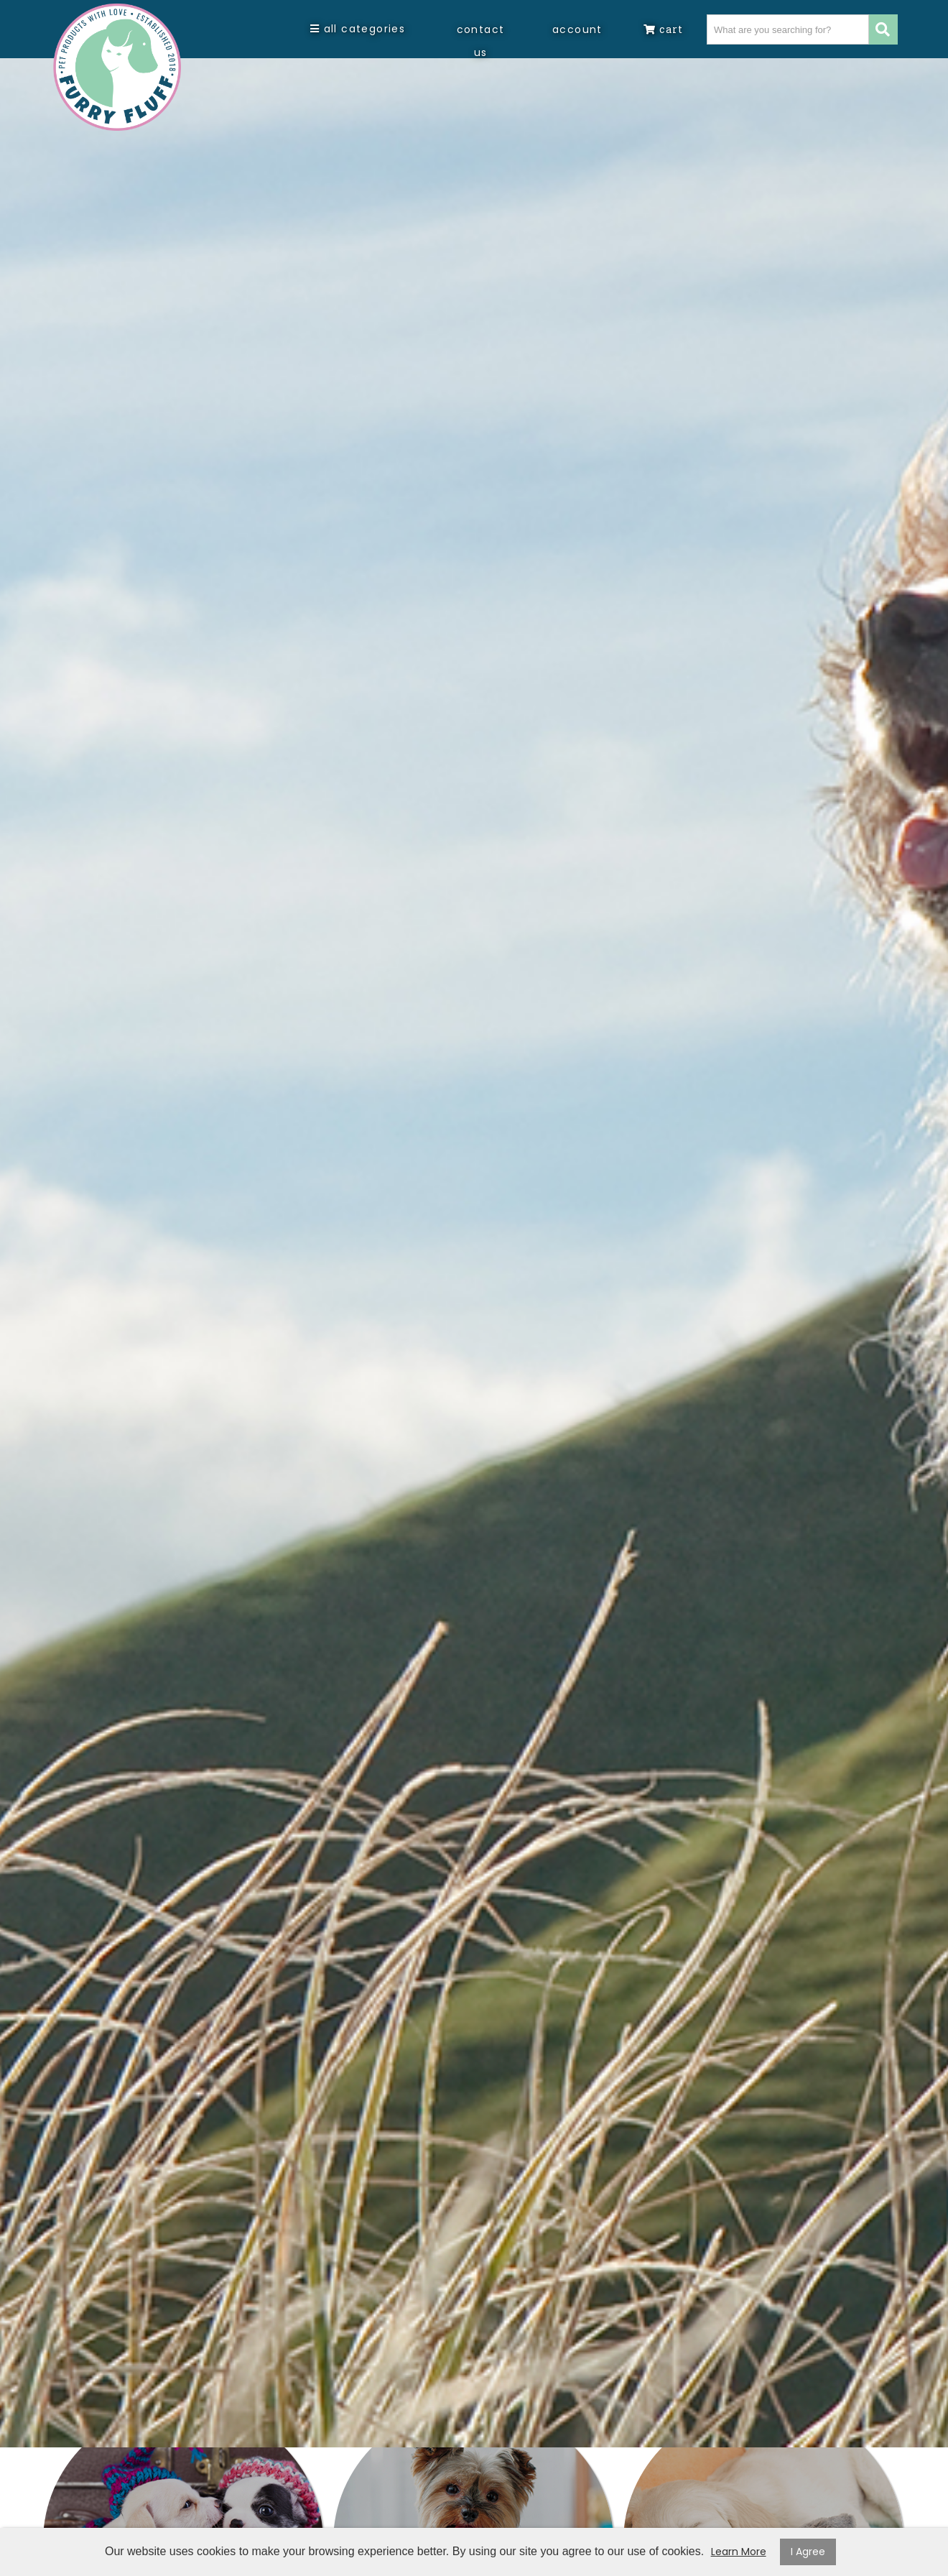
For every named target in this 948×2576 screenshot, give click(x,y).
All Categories (357, 29)
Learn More (738, 2551)
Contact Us (481, 41)
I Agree (808, 2551)
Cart (663, 29)
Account (577, 29)
